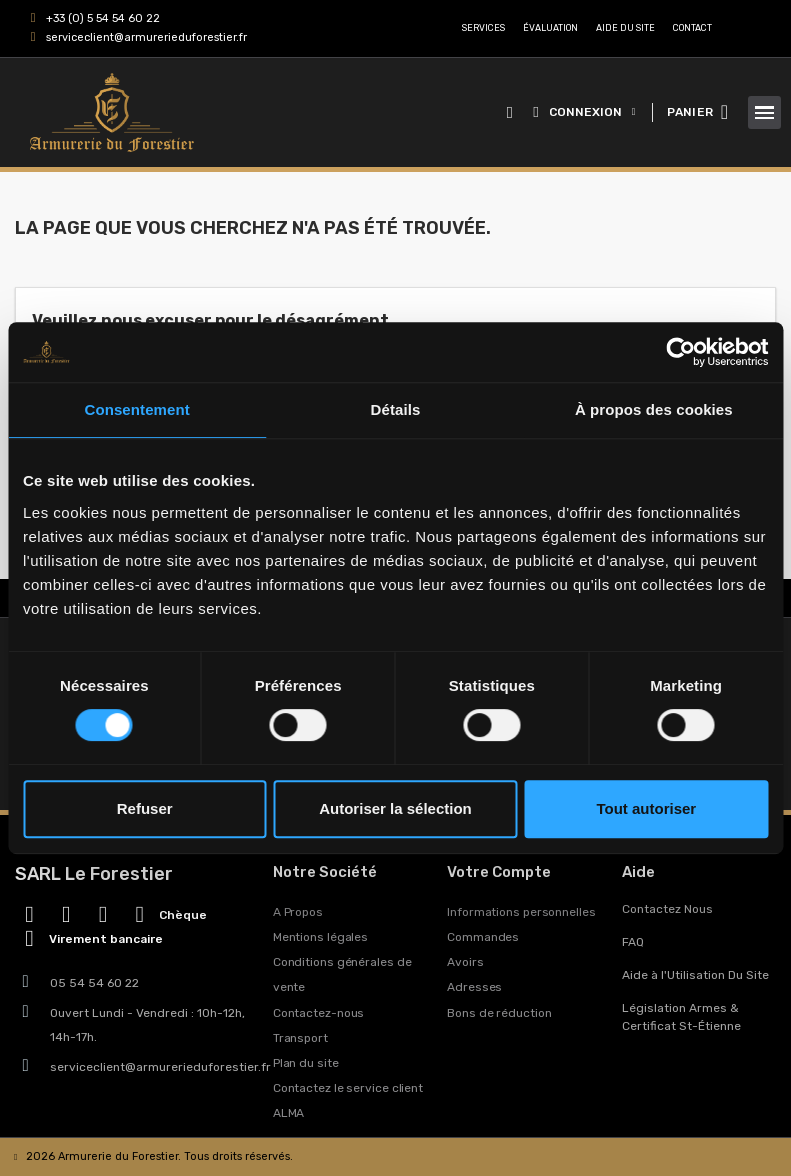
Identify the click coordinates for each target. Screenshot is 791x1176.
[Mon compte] (584, 112)
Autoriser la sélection (395, 808)
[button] (509, 112)
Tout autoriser (646, 808)
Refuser (145, 808)
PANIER (690, 112)
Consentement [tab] (136, 409)
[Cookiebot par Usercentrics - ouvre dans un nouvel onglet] (680, 352)
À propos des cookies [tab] (654, 409)
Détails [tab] (396, 409)
